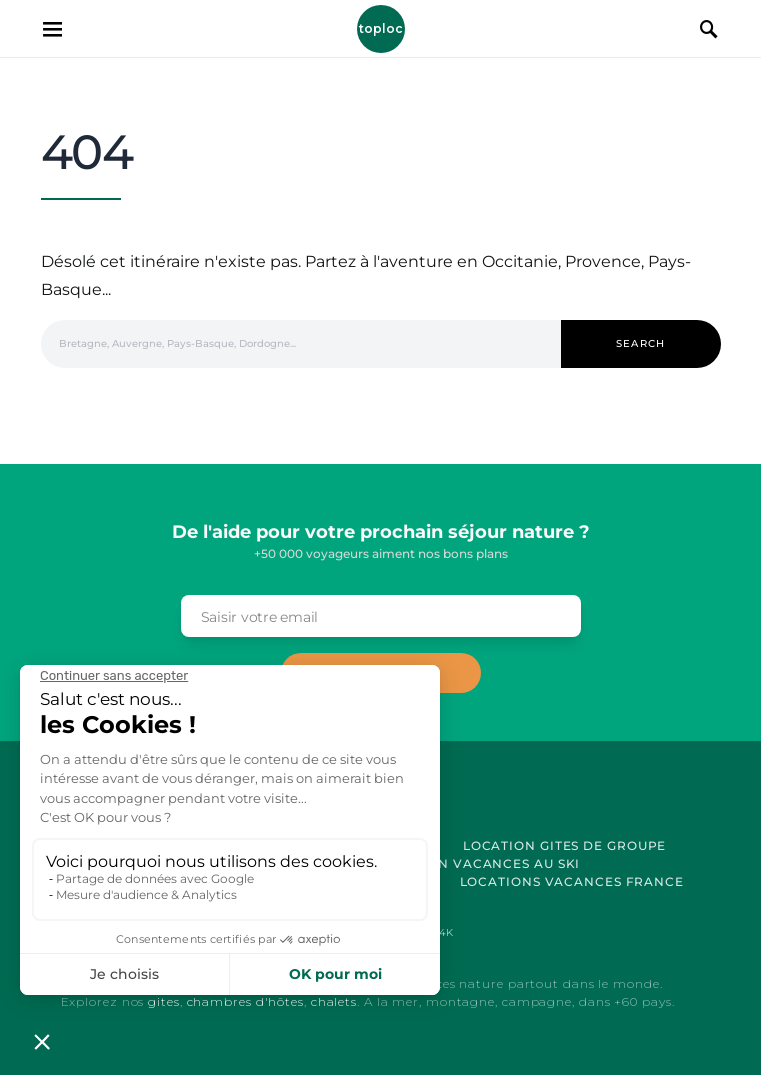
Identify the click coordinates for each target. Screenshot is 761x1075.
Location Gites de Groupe (565, 845)
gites (164, 1001)
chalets (334, 1001)
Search (641, 343)
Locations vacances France (572, 881)
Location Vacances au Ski (478, 863)
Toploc (381, 28)
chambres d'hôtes (245, 1001)
